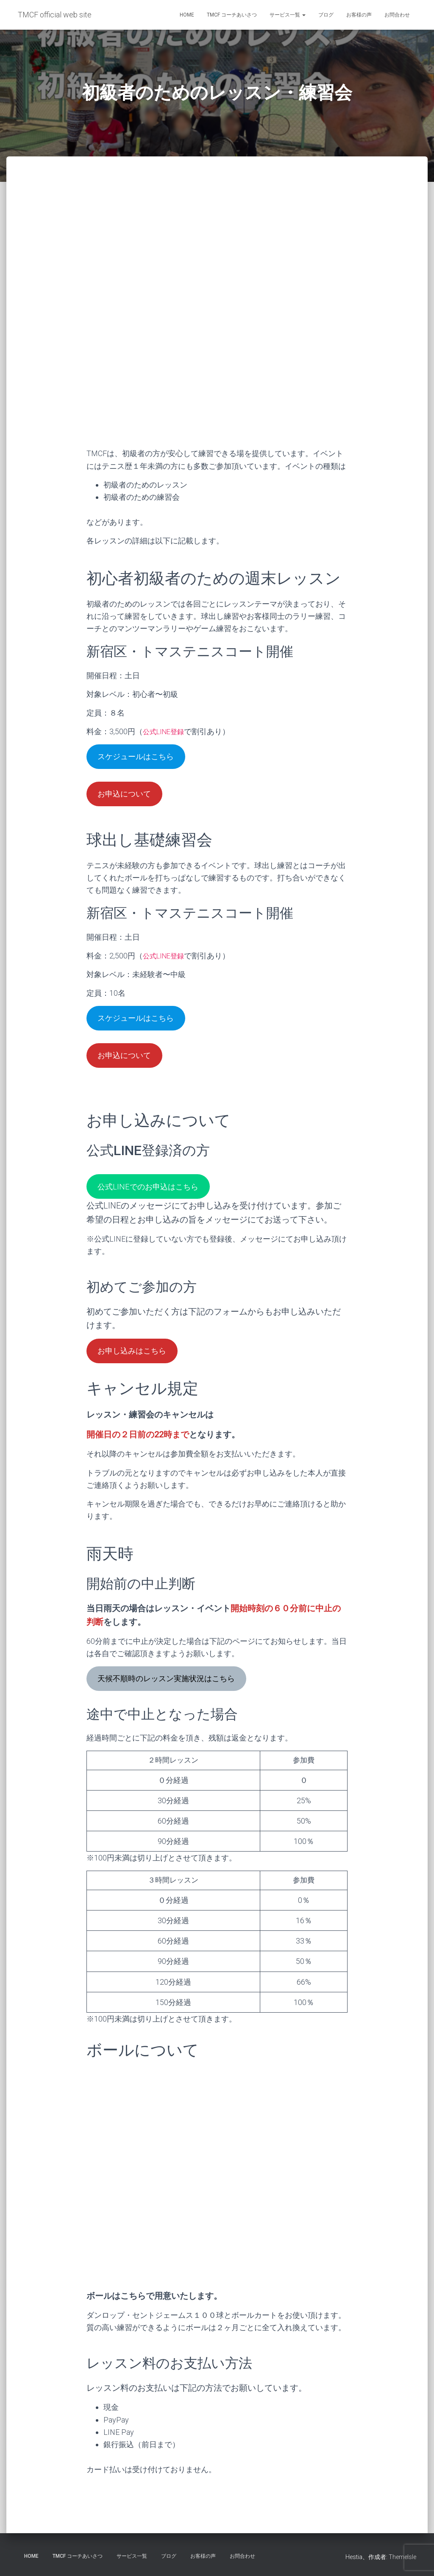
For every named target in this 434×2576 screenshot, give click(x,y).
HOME (187, 15)
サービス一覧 (288, 15)
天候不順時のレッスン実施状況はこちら (175, 1694)
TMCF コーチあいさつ (232, 15)
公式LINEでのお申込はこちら (154, 1197)
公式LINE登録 (166, 731)
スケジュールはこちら (141, 757)
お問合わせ (397, 15)
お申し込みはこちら (137, 1364)
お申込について (128, 797)
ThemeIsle (402, 2557)
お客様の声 (359, 15)
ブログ (326, 15)
